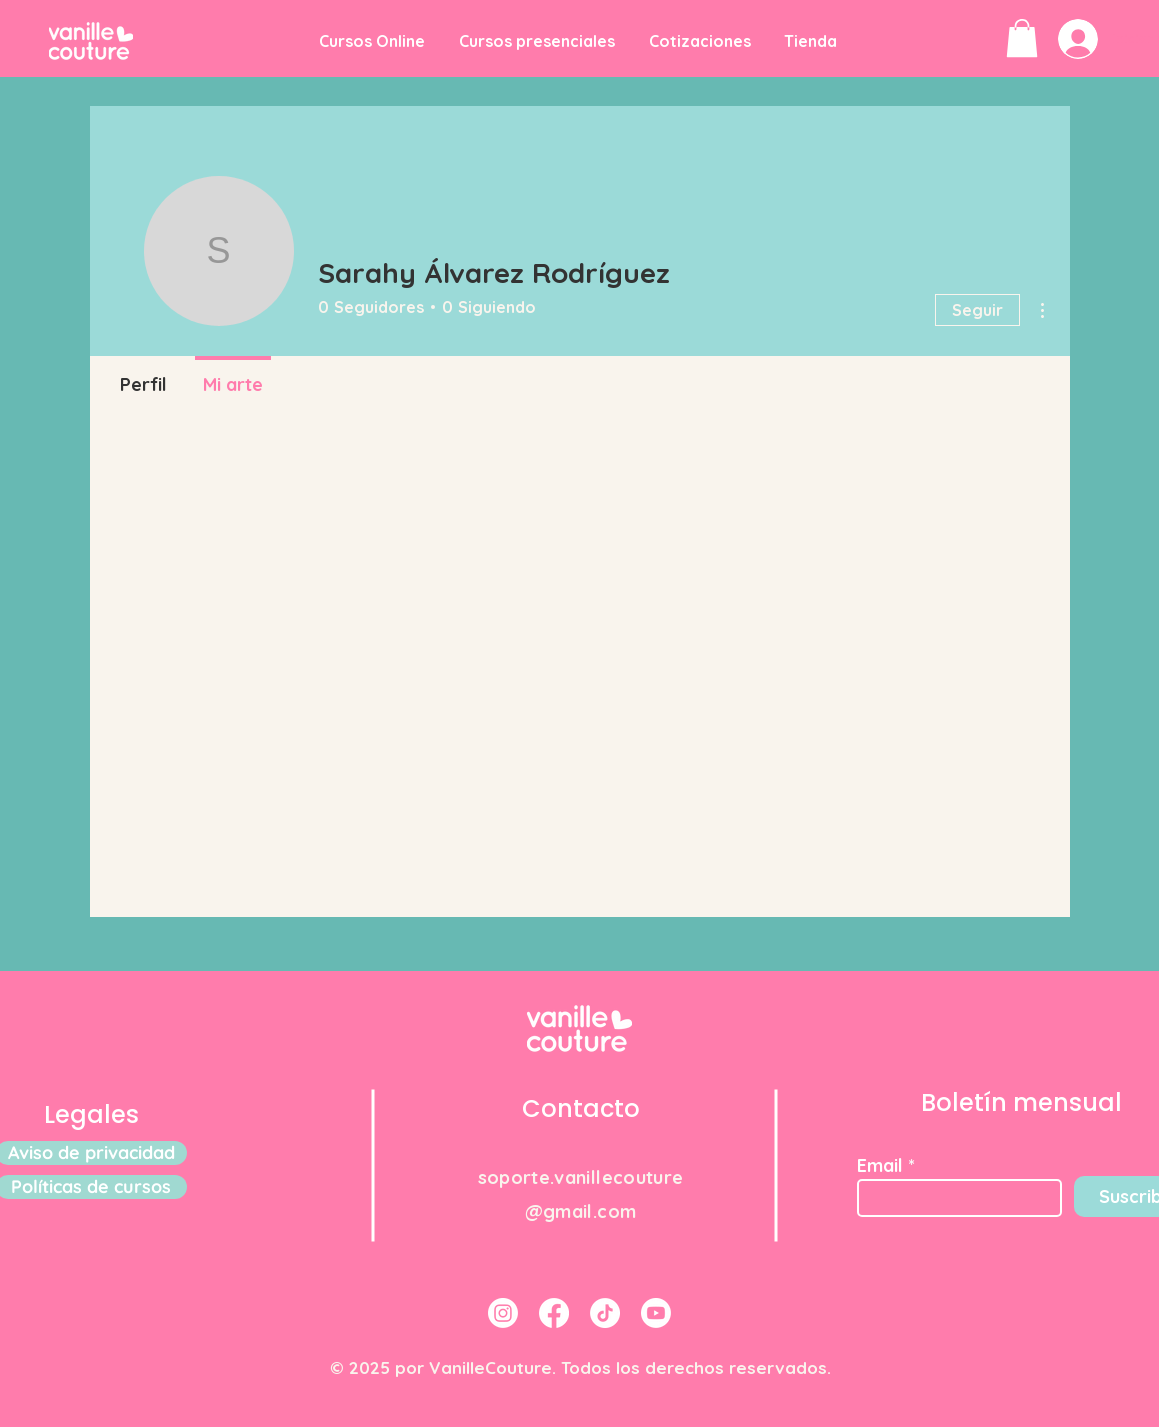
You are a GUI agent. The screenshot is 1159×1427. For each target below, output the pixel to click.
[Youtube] (656, 1313)
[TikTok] (605, 1313)
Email (880, 1166)
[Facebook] (554, 1313)
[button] (1022, 38)
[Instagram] (503, 1313)
